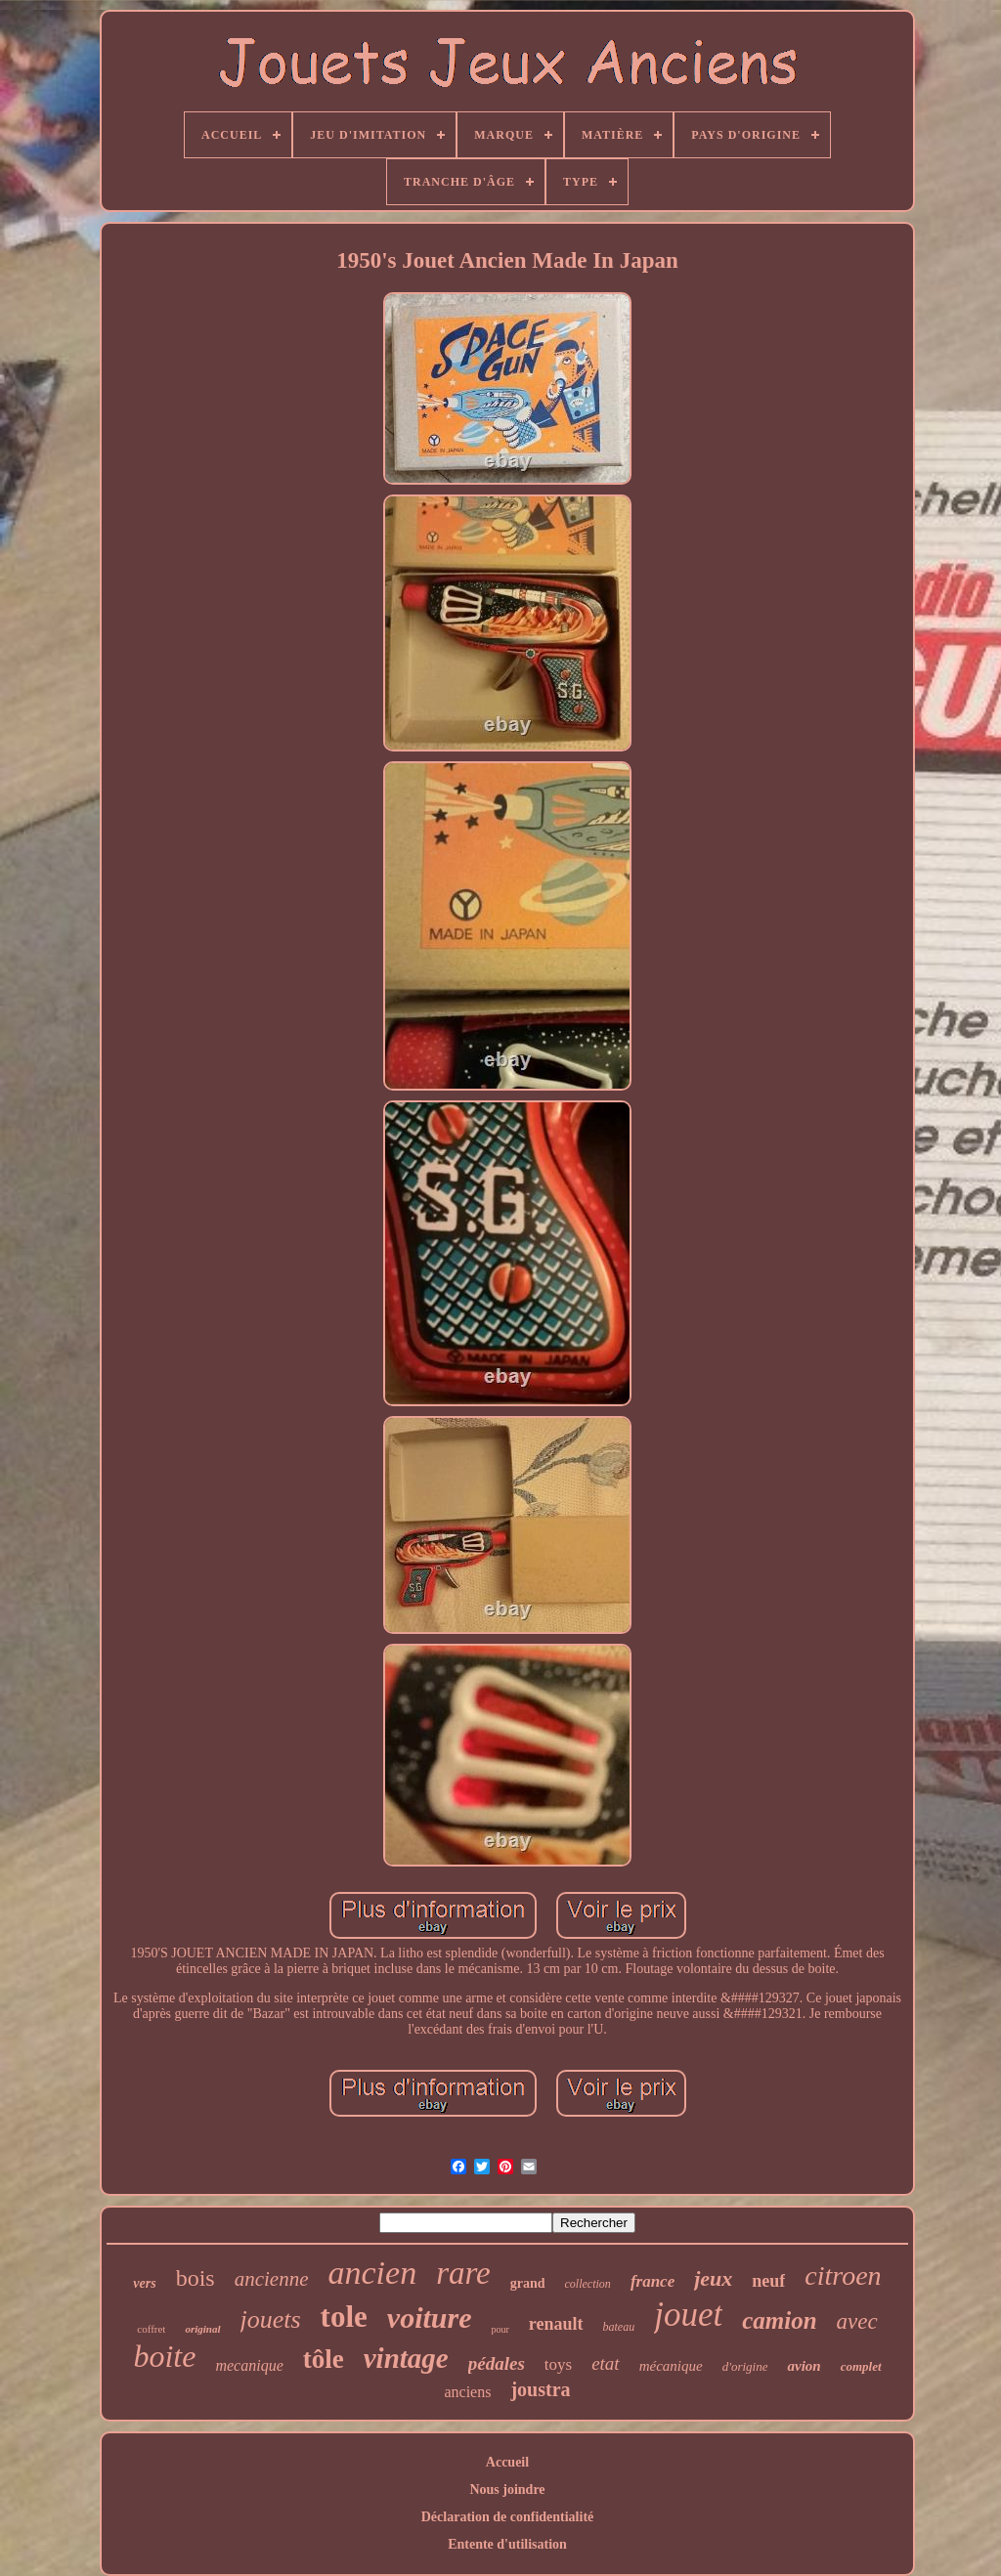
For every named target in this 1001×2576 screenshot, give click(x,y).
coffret (151, 2329)
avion (803, 2366)
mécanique (671, 2366)
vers (144, 2283)
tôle (323, 2359)
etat (605, 2363)
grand (527, 2283)
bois (195, 2278)
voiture (429, 2317)
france (653, 2281)
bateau (619, 2327)
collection (588, 2284)
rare (463, 2273)
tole (344, 2316)
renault (556, 2324)
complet (861, 2366)
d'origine (745, 2366)
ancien (372, 2272)
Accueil (507, 2462)
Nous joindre (506, 2489)
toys (558, 2364)
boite (164, 2356)
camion (779, 2320)
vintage (406, 2358)
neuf (768, 2281)
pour (499, 2329)
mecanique (249, 2365)
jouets (270, 2319)
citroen (843, 2275)
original (202, 2329)
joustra (540, 2389)
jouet (688, 2315)
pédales (496, 2363)
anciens (467, 2391)
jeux (713, 2278)
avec (857, 2321)
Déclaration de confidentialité (507, 2517)
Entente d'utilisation (507, 2544)
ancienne (272, 2279)
